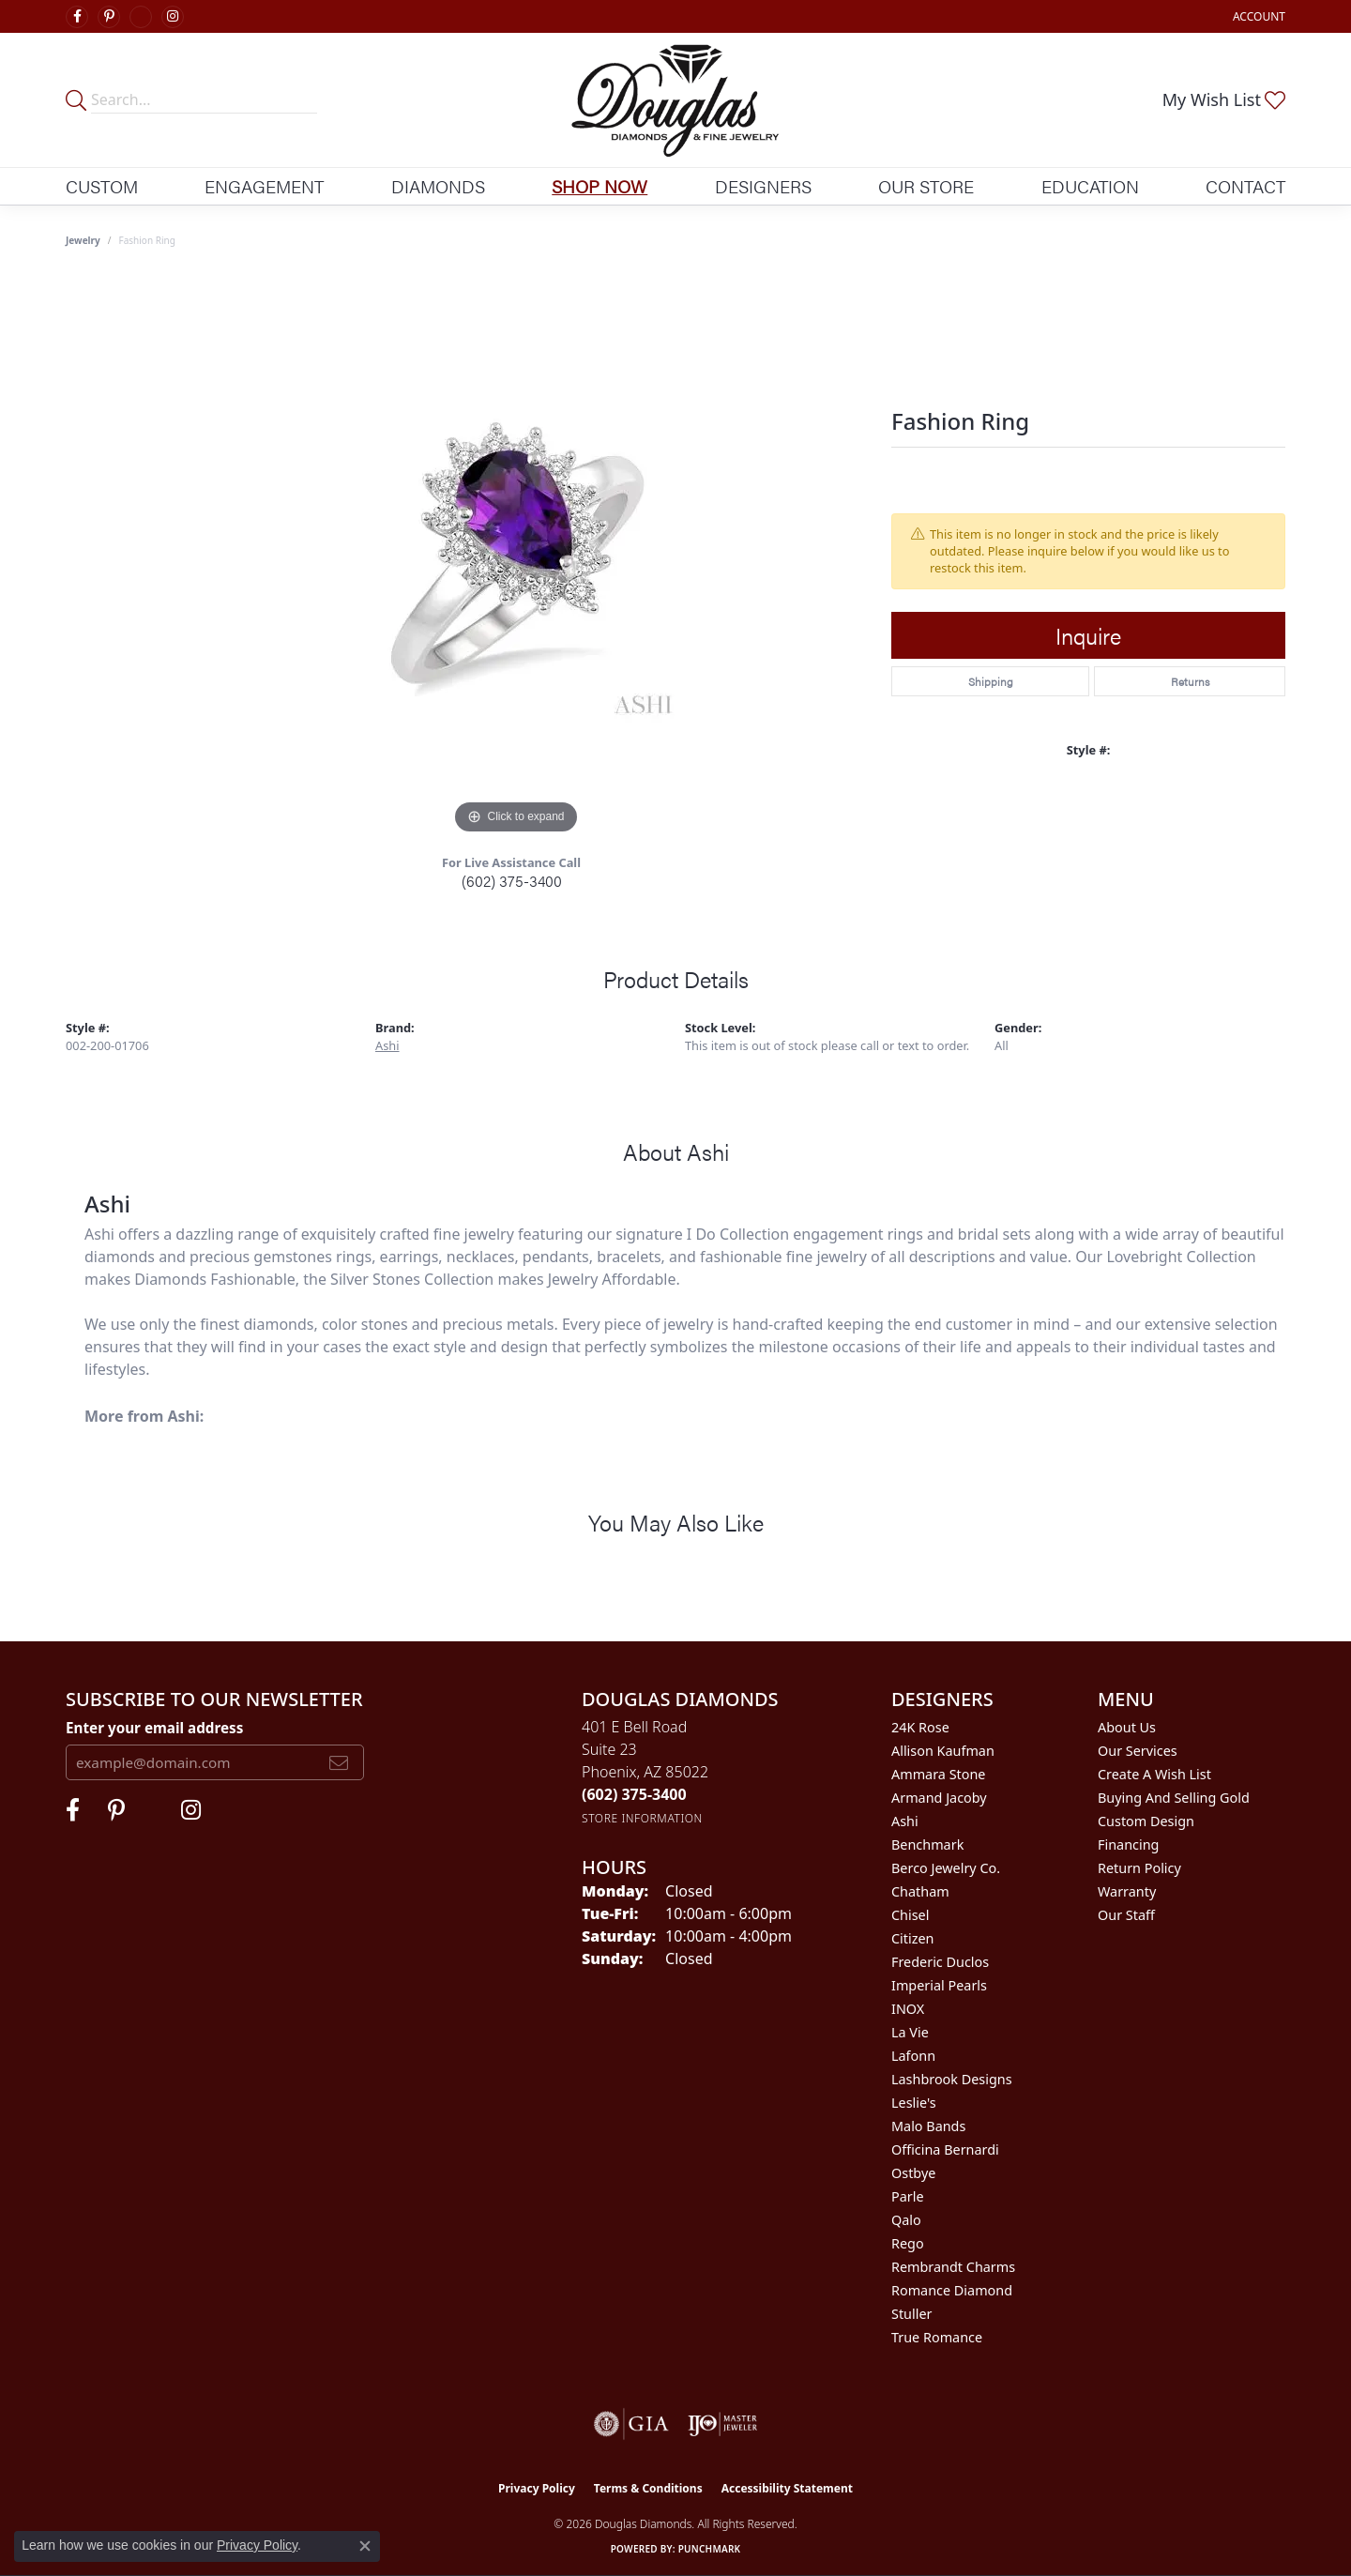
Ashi (387, 1045)
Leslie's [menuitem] (913, 2102)
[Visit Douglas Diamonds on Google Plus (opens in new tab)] (140, 17)
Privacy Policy (536, 2488)
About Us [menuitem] (1127, 1727)
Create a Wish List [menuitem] (1154, 1774)
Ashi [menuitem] (904, 1821)
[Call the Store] (634, 1794)
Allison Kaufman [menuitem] (942, 1751)
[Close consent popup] (365, 2546)
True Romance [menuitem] (936, 2337)
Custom (102, 186)
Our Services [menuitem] (1137, 1751)
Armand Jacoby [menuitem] (939, 1797)
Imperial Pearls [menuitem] (939, 1985)
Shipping (990, 681)
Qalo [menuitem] (906, 2220)
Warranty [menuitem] (1127, 1891)
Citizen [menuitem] (912, 1938)
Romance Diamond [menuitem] (951, 2290)
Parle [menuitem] (907, 2196)
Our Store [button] (926, 186)
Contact (1245, 186)
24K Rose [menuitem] (920, 1727)
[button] (1257, 16)
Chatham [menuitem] (920, 1891)
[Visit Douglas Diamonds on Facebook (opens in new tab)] (77, 17)
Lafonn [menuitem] (913, 2056)
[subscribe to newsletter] (338, 1762)
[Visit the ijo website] (723, 2424)
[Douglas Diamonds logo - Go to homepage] (676, 100)
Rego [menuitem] (907, 2243)
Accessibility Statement (787, 2488)
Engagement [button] (264, 186)
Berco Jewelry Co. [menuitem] (945, 1868)
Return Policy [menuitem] (1139, 1868)
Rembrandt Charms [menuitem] (953, 2267)
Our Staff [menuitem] (1126, 1915)
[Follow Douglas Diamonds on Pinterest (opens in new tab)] (109, 17)
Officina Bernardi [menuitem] (945, 2149)
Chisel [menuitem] (910, 1915)
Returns (1190, 681)
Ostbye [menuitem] (913, 2173)
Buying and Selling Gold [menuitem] (1174, 1797)
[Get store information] (642, 1818)
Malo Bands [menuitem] (928, 2126)
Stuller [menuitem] (911, 2314)
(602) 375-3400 (512, 881)
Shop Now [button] (599, 186)
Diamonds (438, 186)
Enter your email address (154, 1727)
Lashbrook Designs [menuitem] (951, 2079)
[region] (516, 557)
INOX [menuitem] (907, 2009)
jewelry (83, 240)
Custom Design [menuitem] (1146, 1821)
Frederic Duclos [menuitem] (940, 1962)
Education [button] (1090, 186)
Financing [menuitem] (1128, 1844)
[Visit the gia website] (631, 2424)
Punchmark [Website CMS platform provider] (709, 2548)
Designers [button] (763, 186)
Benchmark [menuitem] (927, 1844)
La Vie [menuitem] (910, 2032)
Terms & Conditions (648, 2488)
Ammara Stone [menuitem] (938, 1774)
